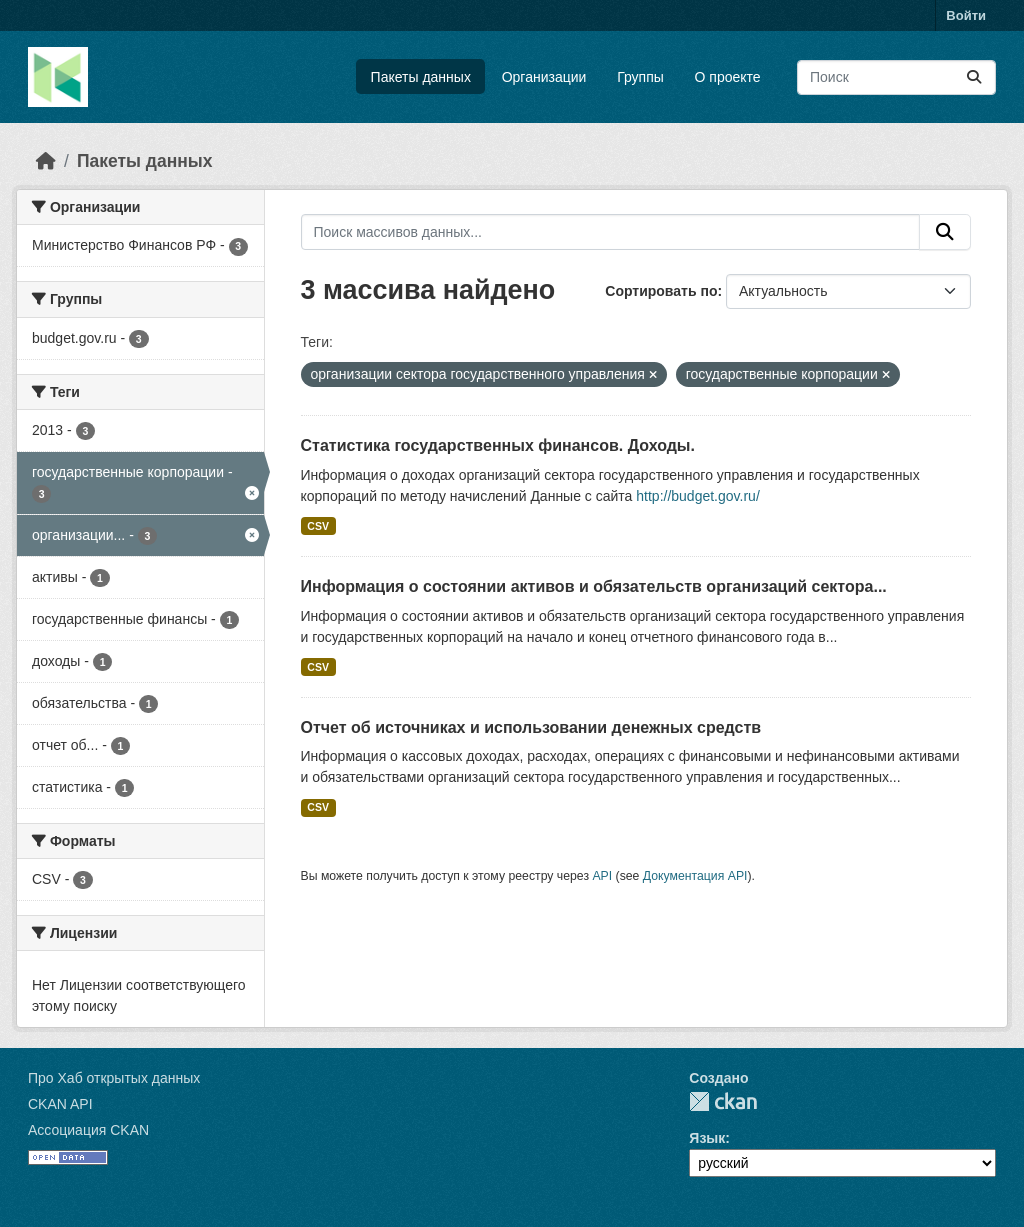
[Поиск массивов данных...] (896, 77)
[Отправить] (974, 77)
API (602, 876)
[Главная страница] (46, 161)
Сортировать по (661, 291)
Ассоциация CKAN (88, 1130)
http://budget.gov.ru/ (698, 496)
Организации (544, 77)
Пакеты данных (421, 77)
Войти (966, 15)
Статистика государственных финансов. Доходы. (498, 445)
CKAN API (60, 1104)
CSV (318, 526)
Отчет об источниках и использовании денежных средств (531, 727)
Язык (707, 1138)
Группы (640, 77)
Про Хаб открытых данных (114, 1078)
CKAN (723, 1101)
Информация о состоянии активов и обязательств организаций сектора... (594, 586)
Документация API (695, 876)
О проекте (728, 77)
